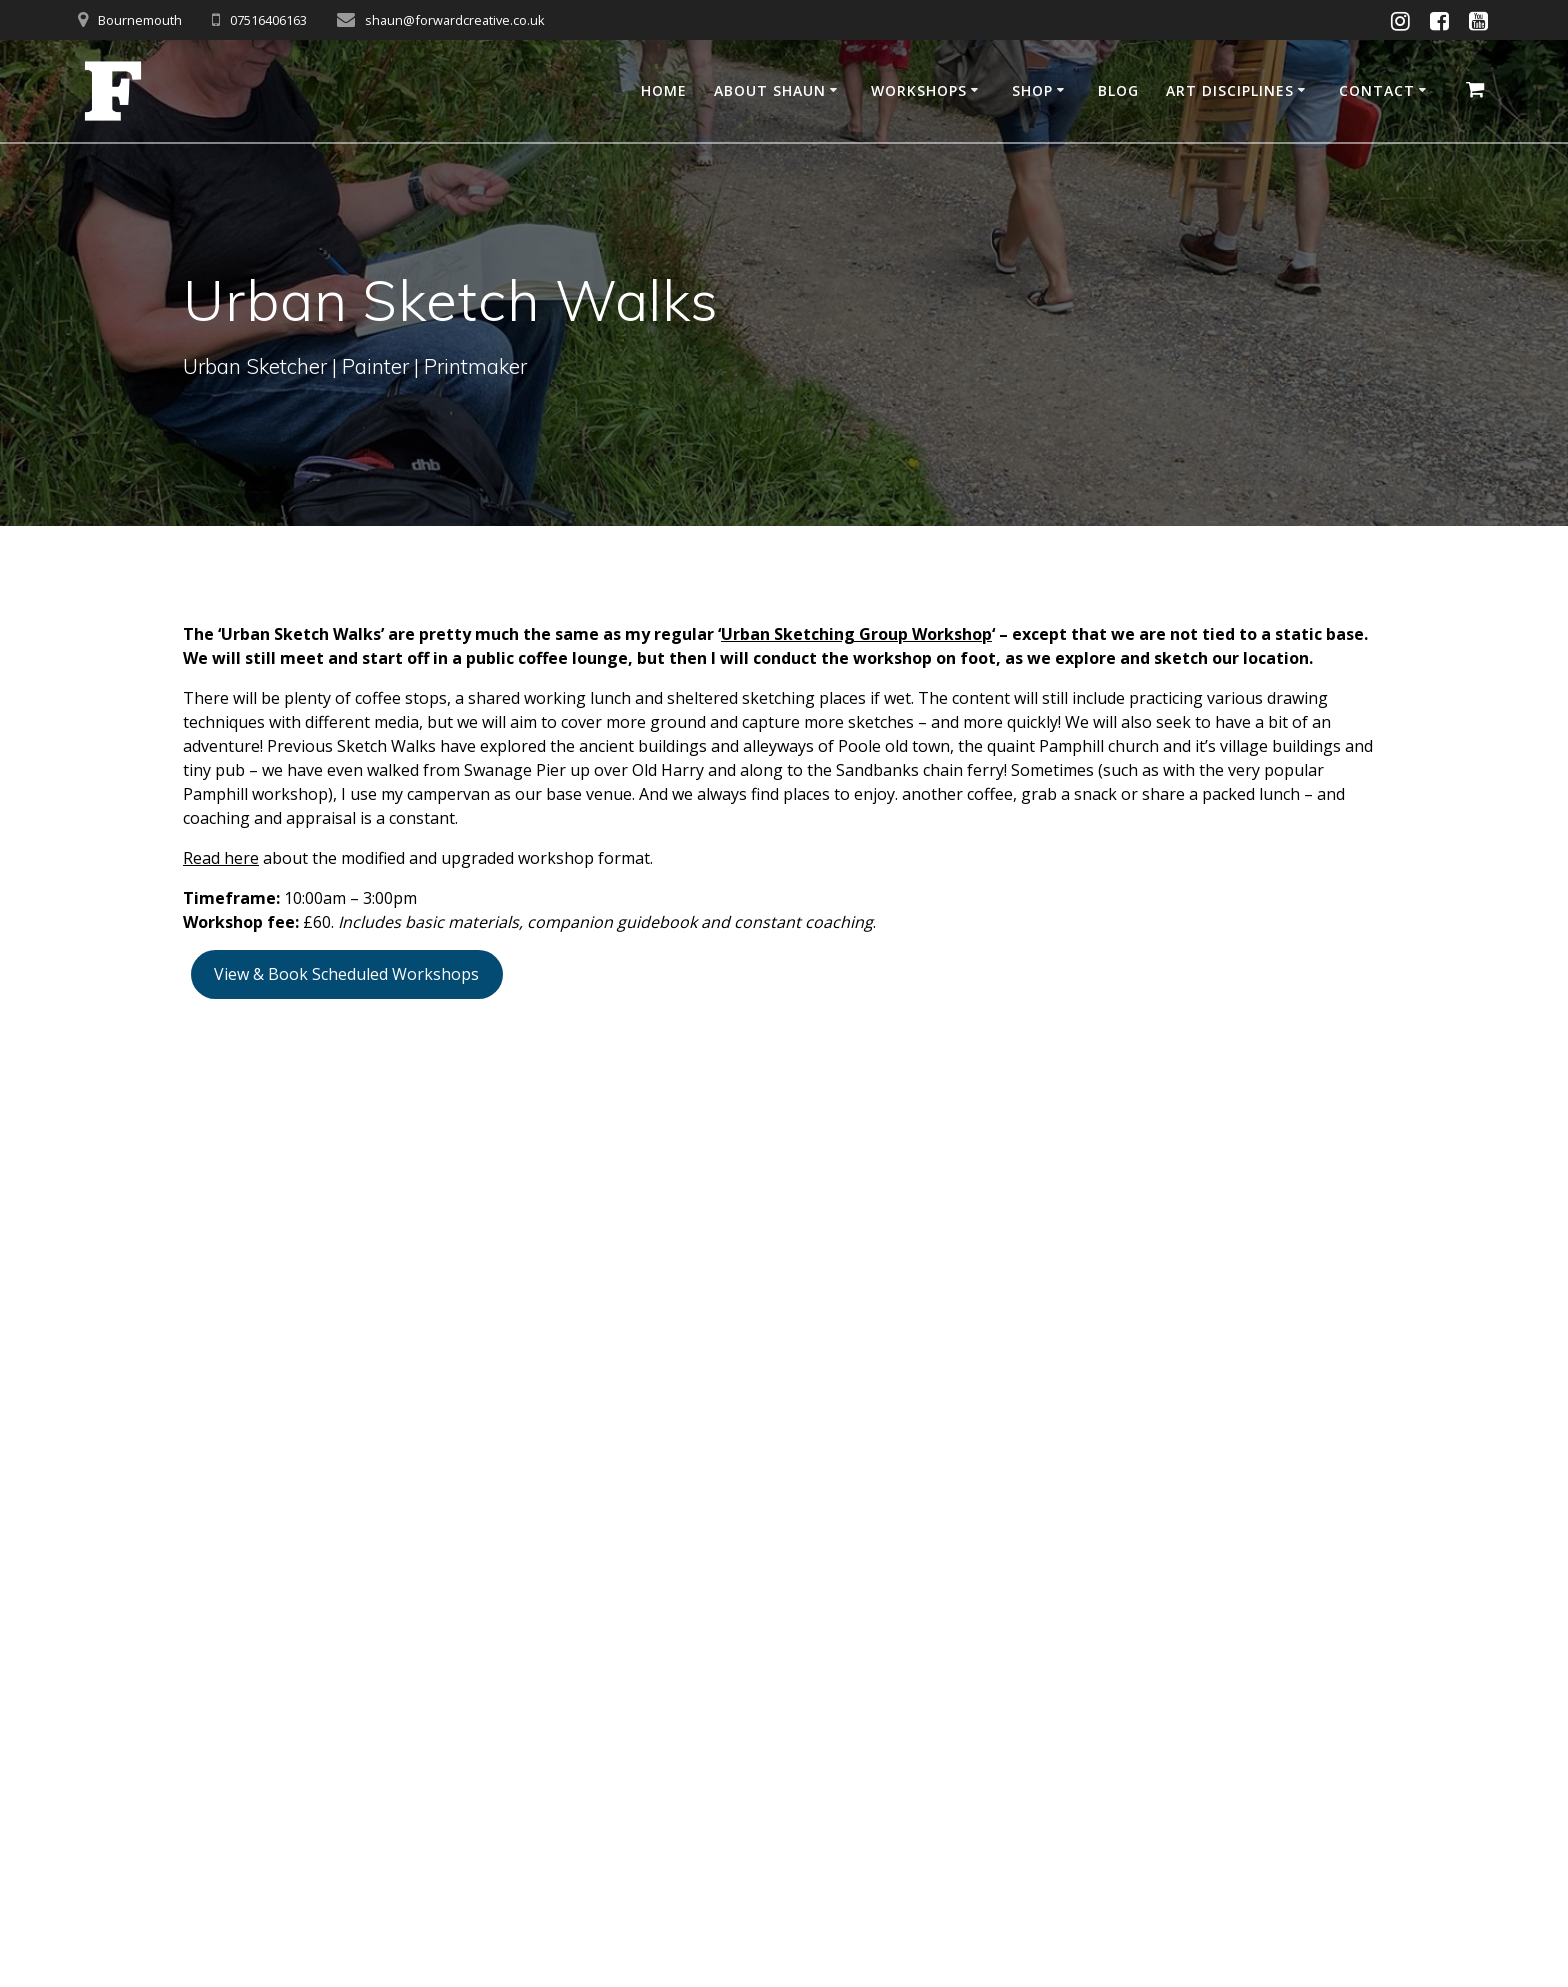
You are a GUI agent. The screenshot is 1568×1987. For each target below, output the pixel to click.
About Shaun (770, 90)
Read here (221, 858)
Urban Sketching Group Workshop (856, 634)
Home (664, 90)
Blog (1118, 90)
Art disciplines (1230, 90)
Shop (1032, 90)
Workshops (919, 90)
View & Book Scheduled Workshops (346, 974)
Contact (1377, 90)
